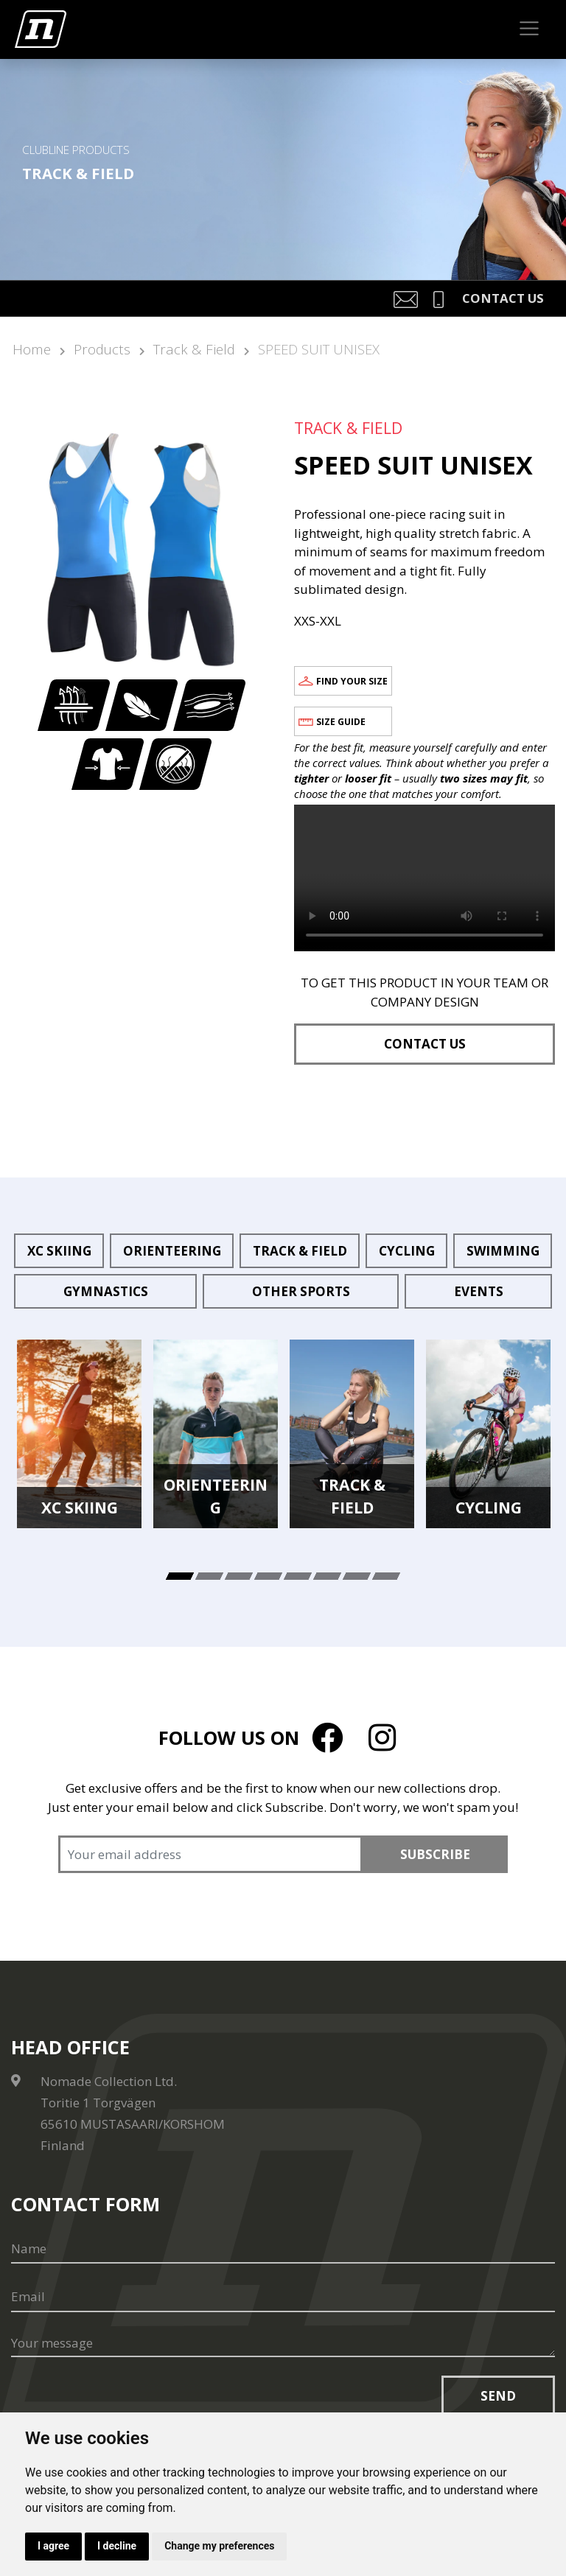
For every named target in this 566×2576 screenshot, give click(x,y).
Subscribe (435, 1854)
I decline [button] (116, 2546)
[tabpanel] (79, 1434)
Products (102, 349)
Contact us (425, 1043)
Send (498, 2395)
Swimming (503, 1250)
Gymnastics (105, 1291)
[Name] (283, 2249)
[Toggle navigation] (529, 28)
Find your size (352, 681)
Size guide (341, 721)
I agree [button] (53, 2546)
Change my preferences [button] (220, 2546)
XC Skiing (59, 1250)
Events (478, 1291)
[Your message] (283, 2344)
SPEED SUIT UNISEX (319, 349)
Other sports (301, 1291)
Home (32, 349)
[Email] (283, 2297)
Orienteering (172, 1250)
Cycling (407, 1250)
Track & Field (194, 349)
